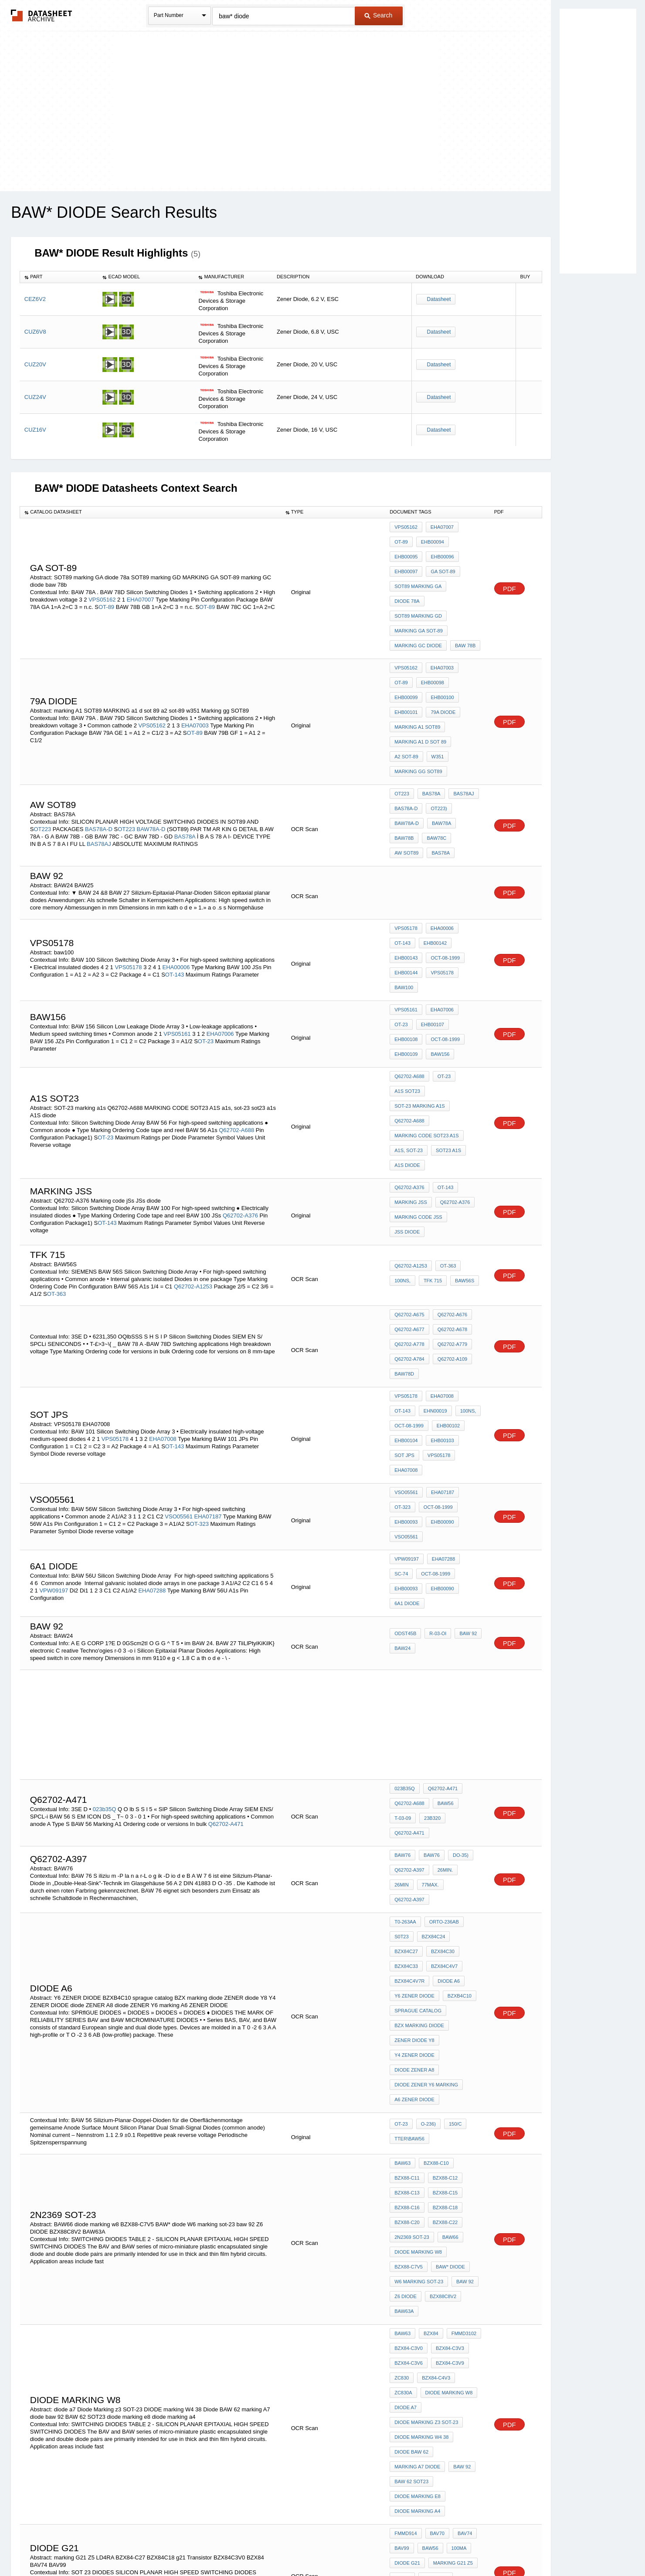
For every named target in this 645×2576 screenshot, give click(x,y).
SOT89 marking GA (453, 562)
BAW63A (404, 1967)
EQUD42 (200, 2377)
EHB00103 (440, 1241)
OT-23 (206, 900)
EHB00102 (446, 1229)
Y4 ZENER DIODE (414, 1753)
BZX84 (428, 1986)
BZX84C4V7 (407, 1694)
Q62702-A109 (450, 1175)
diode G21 (407, 2158)
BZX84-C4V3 (434, 2021)
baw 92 (463, 1401)
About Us (484, 2546)
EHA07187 (208, 1301)
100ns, (402, 1106)
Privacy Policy (236, 2546)
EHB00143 (440, 832)
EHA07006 (220, 892)
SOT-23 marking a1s (419, 952)
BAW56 (443, 1566)
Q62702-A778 (409, 1163)
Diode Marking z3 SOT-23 (426, 2045)
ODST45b (405, 1401)
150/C (451, 1813)
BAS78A (185, 739)
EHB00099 (440, 628)
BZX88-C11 (406, 1861)
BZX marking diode (419, 1730)
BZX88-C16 (406, 1884)
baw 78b (463, 597)
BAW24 (402, 1413)
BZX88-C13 (406, 1873)
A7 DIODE (439, 2271)
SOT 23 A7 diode (448, 2248)
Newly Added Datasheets (179, 2546)
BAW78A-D (152, 731)
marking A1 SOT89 (453, 652)
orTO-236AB (442, 1659)
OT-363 (56, 1119)
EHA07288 (152, 1362)
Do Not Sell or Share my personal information (318, 2546)
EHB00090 (406, 1312)
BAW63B (431, 2224)
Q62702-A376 (240, 1044)
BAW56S (460, 1106)
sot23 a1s (446, 988)
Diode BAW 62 (411, 2068)
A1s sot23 (407, 940)
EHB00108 (440, 886)
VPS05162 (101, 574)
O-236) (426, 1813)
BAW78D (404, 1187)
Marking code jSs (418, 1051)
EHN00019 (406, 1217)
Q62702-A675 (409, 1140)
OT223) (436, 721)
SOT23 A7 (405, 2271)
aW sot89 (437, 744)
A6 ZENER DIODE (414, 1789)
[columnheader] (59, 277)
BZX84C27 (465, 1671)
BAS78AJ (99, 746)
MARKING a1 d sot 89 (420, 663)
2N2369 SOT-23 (411, 1908)
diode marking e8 (417, 2103)
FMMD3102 (459, 1986)
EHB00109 (446, 898)
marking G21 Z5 (451, 2158)
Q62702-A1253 (193, 1112)
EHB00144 (446, 843)
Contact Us (452, 2546)
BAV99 (73, 2179)
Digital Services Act (407, 2546)
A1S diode (407, 999)
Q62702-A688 (236, 972)
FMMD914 (405, 2134)
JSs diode (466, 1051)
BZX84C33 (440, 1683)
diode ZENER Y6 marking (426, 1777)
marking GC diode (418, 597)
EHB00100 (406, 640)
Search (378, 15)
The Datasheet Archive (41, 15)
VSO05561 (179, 1301)
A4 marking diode (417, 2295)
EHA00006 (176, 845)
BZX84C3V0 (407, 2193)
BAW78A (439, 733)
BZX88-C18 (443, 1884)
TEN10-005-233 (411, 2354)
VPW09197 (53, 1362)
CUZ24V (35, 397)
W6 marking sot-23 (418, 1943)
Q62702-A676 (450, 1140)
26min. (443, 1619)
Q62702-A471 (226, 1578)
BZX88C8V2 (441, 1955)
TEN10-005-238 (411, 2396)
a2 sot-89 (406, 675)
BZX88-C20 (406, 1896)
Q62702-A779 (450, 1163)
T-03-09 (470, 1566)
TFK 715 (430, 1106)
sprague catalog (452, 1718)
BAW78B (469, 733)
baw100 (437, 855)
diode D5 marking (452, 2259)
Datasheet (439, 299)
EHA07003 (195, 656)
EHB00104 (406, 1241)
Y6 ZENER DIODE (448, 1706)
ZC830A (467, 2021)
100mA (454, 2146)
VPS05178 (128, 845)
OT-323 (199, 1309)
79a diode (406, 652)
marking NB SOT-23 (418, 2283)
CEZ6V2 (35, 299)
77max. (402, 1631)
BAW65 (460, 2212)
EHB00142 (406, 832)
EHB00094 (406, 538)
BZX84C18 (406, 2181)
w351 (435, 675)
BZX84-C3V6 (408, 2009)
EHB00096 (406, 550)
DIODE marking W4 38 (421, 2056)
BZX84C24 (431, 1671)
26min (468, 1619)
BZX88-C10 (433, 1849)
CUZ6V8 (35, 331)
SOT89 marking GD (454, 574)
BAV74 (39, 2179)
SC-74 (470, 1342)
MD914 (222, 2172)
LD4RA (402, 2170)
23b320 (402, 1578)
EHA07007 (140, 574)
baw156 (403, 910)
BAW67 (460, 2224)
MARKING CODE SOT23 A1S (426, 976)
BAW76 (402, 1607)
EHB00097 (440, 550)
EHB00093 (446, 1301)
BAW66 (448, 1908)
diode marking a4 (417, 2115)
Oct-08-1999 (409, 843)
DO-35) (456, 1607)
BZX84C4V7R (447, 1694)
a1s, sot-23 (408, 988)
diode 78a (406, 574)
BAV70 (257, 2172)
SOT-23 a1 (406, 2259)
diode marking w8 (418, 1920)
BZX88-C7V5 (408, 1931)
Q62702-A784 (409, 1175)
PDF (509, 563)
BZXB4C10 (406, 1718)
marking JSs (410, 1039)
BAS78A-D (99, 731)
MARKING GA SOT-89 (418, 585)
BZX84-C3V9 (448, 2009)
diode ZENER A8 (414, 1765)
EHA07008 (163, 1240)
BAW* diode (448, 1931)
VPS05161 (176, 892)
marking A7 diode (417, 2080)
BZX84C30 (406, 1683)
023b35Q (104, 1563)
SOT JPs (404, 1253)
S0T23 (401, 1671)
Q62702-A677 (409, 1151)
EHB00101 (440, 640)
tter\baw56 (409, 1825)
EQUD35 (201, 2336)
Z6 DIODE (405, 1955)
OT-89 (106, 581)
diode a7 (464, 2033)
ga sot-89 (406, 562)
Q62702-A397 (409, 1619)
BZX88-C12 (443, 1861)
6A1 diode (440, 1366)
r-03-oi (435, 1401)
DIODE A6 (405, 1706)
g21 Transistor (449, 2181)
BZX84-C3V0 (408, 1998)
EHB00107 (406, 886)
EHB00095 (440, 538)
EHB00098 (406, 628)
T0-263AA (405, 1659)
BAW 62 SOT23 (411, 2092)
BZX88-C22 (443, 1896)
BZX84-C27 (433, 2170)
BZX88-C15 (443, 1873)
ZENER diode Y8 (414, 1741)
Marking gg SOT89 (418, 687)
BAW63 (402, 1849)
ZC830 (401, 2021)
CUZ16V (35, 429)
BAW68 (402, 2236)
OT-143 (174, 853)
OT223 (42, 731)
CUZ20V (35, 364)
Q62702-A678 (450, 1151)
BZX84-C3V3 (448, 1998)
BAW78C (404, 744)
